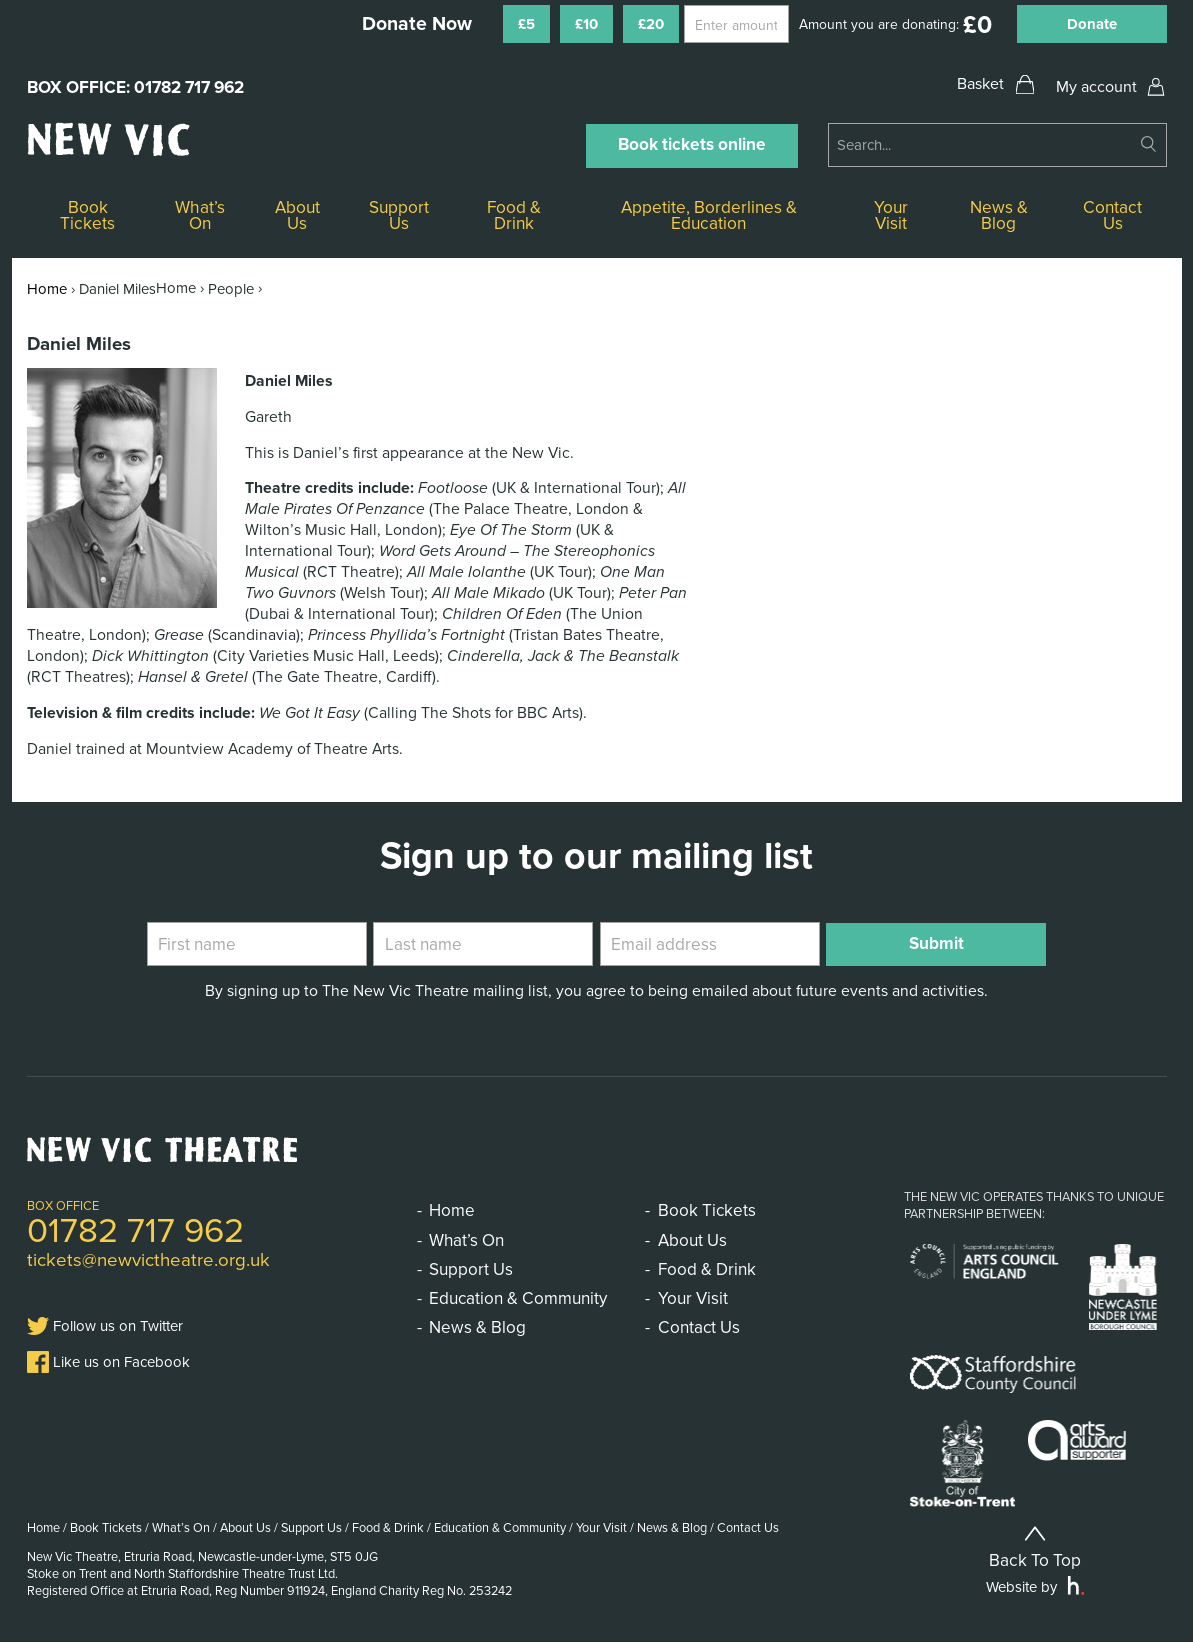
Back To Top (1035, 1549)
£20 (651, 24)
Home (47, 289)
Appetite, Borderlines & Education (709, 215)
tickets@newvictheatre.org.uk (148, 1260)
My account (1096, 87)
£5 (526, 24)
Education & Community (518, 1298)
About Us (297, 215)
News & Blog (999, 215)
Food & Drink (514, 215)
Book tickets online (692, 144)
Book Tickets (87, 215)
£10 (586, 24)
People (231, 289)
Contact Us (1112, 215)
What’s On (200, 215)
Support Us (399, 215)
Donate (1092, 24)
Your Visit (891, 215)
